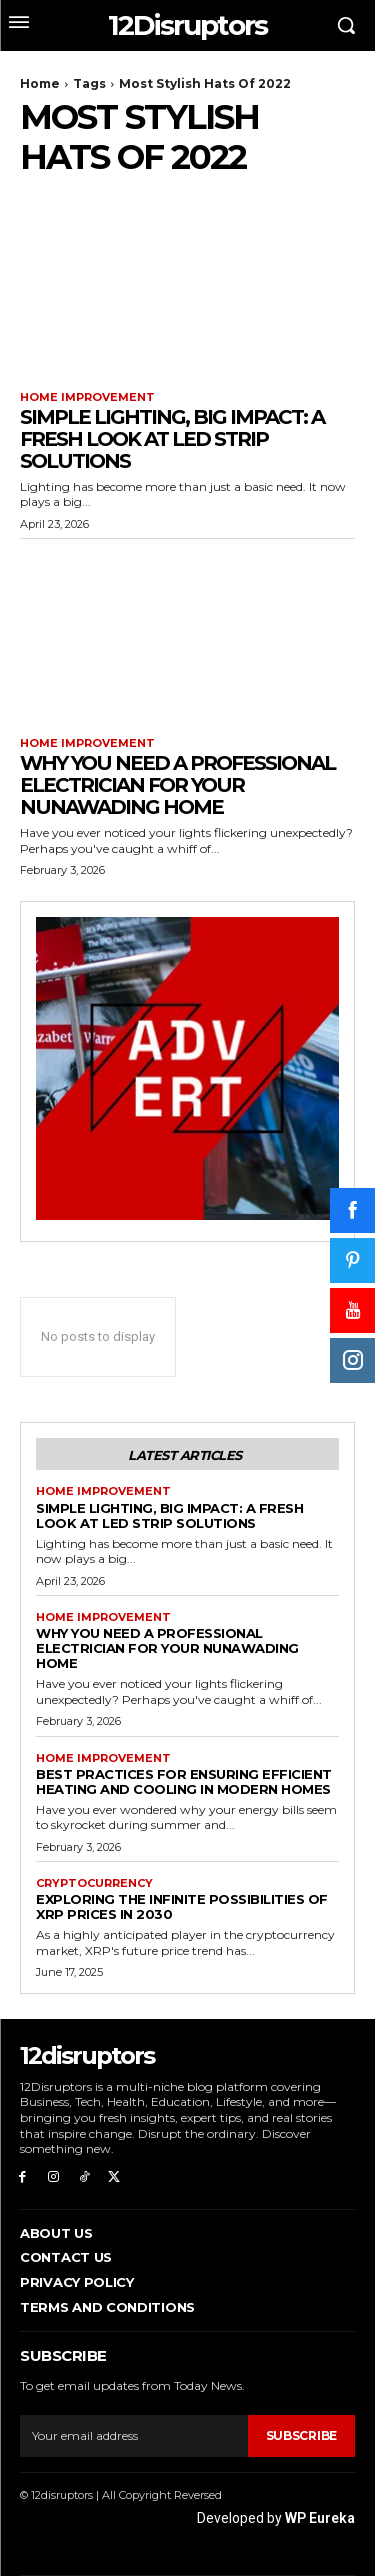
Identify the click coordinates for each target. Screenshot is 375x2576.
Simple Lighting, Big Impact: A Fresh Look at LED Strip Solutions (172, 439)
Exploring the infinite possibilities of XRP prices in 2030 (182, 1906)
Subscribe (301, 2435)
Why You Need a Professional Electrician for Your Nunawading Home (177, 785)
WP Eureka (320, 2518)
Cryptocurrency (94, 1883)
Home (40, 83)
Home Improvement (87, 397)
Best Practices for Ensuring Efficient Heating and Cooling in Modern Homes (184, 1781)
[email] (134, 2436)
